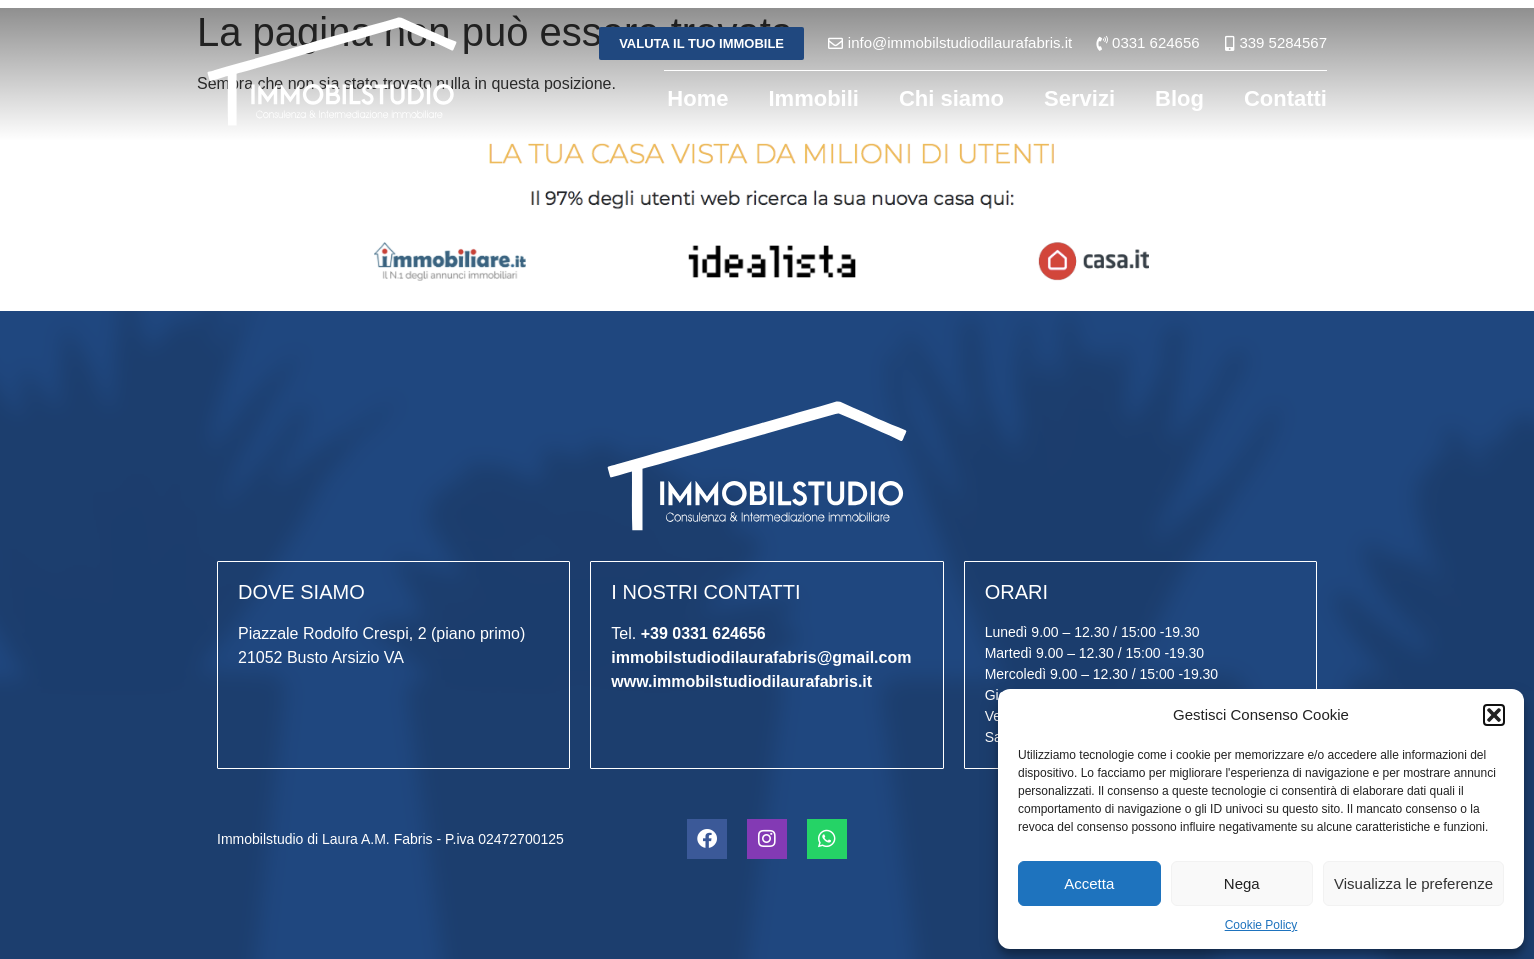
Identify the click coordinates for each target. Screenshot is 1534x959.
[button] (1494, 715)
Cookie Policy (1261, 925)
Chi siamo (951, 98)
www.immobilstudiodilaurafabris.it (741, 681)
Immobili (813, 98)
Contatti (1285, 98)
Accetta (1089, 883)
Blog (1179, 98)
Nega (1242, 883)
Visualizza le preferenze (1413, 883)
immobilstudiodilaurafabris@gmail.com (761, 657)
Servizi (1079, 98)
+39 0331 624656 (703, 633)
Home (697, 98)
